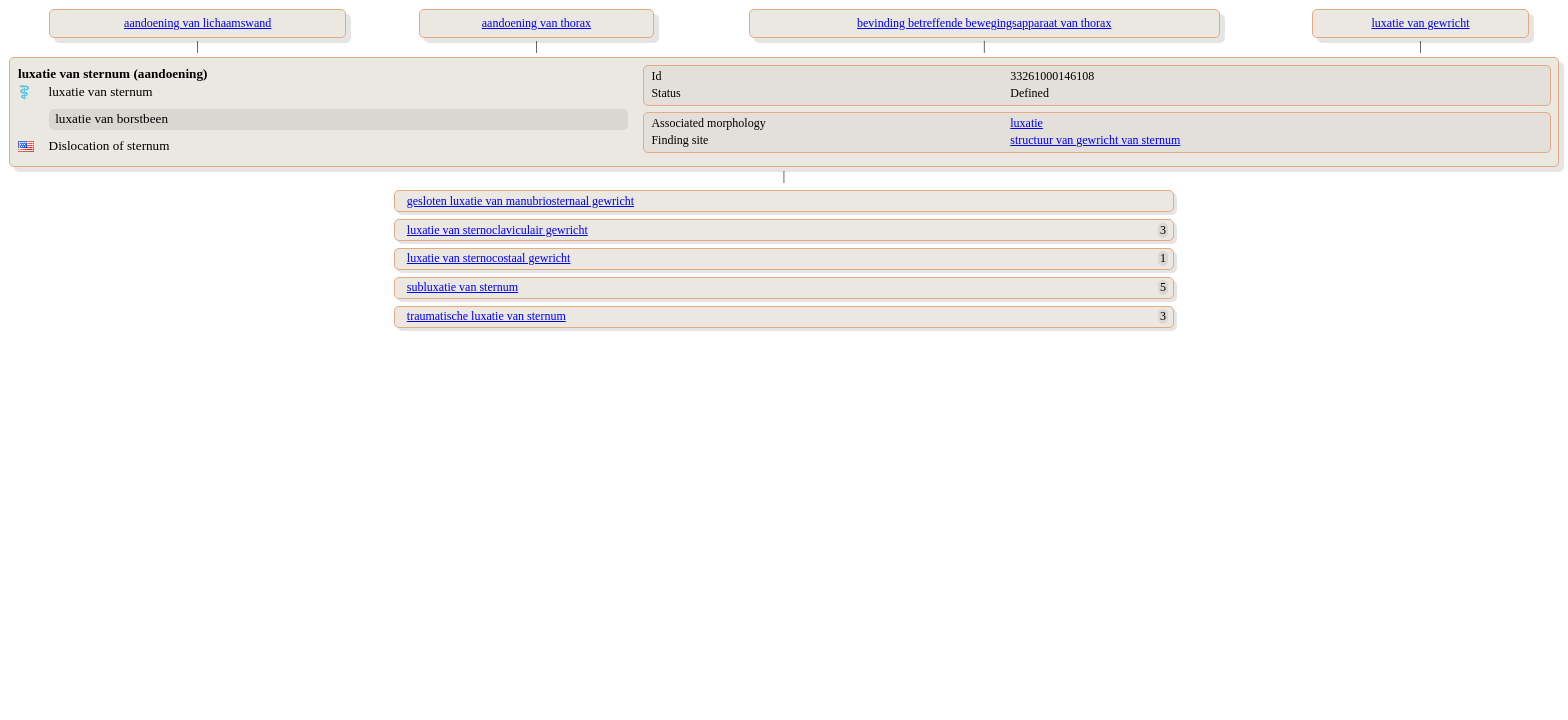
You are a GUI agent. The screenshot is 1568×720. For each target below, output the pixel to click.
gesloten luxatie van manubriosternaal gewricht (520, 201)
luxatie (1026, 123)
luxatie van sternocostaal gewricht (489, 258)
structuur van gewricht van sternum (1095, 140)
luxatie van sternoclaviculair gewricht (497, 230)
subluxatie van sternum (462, 287)
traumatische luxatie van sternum (486, 316)
